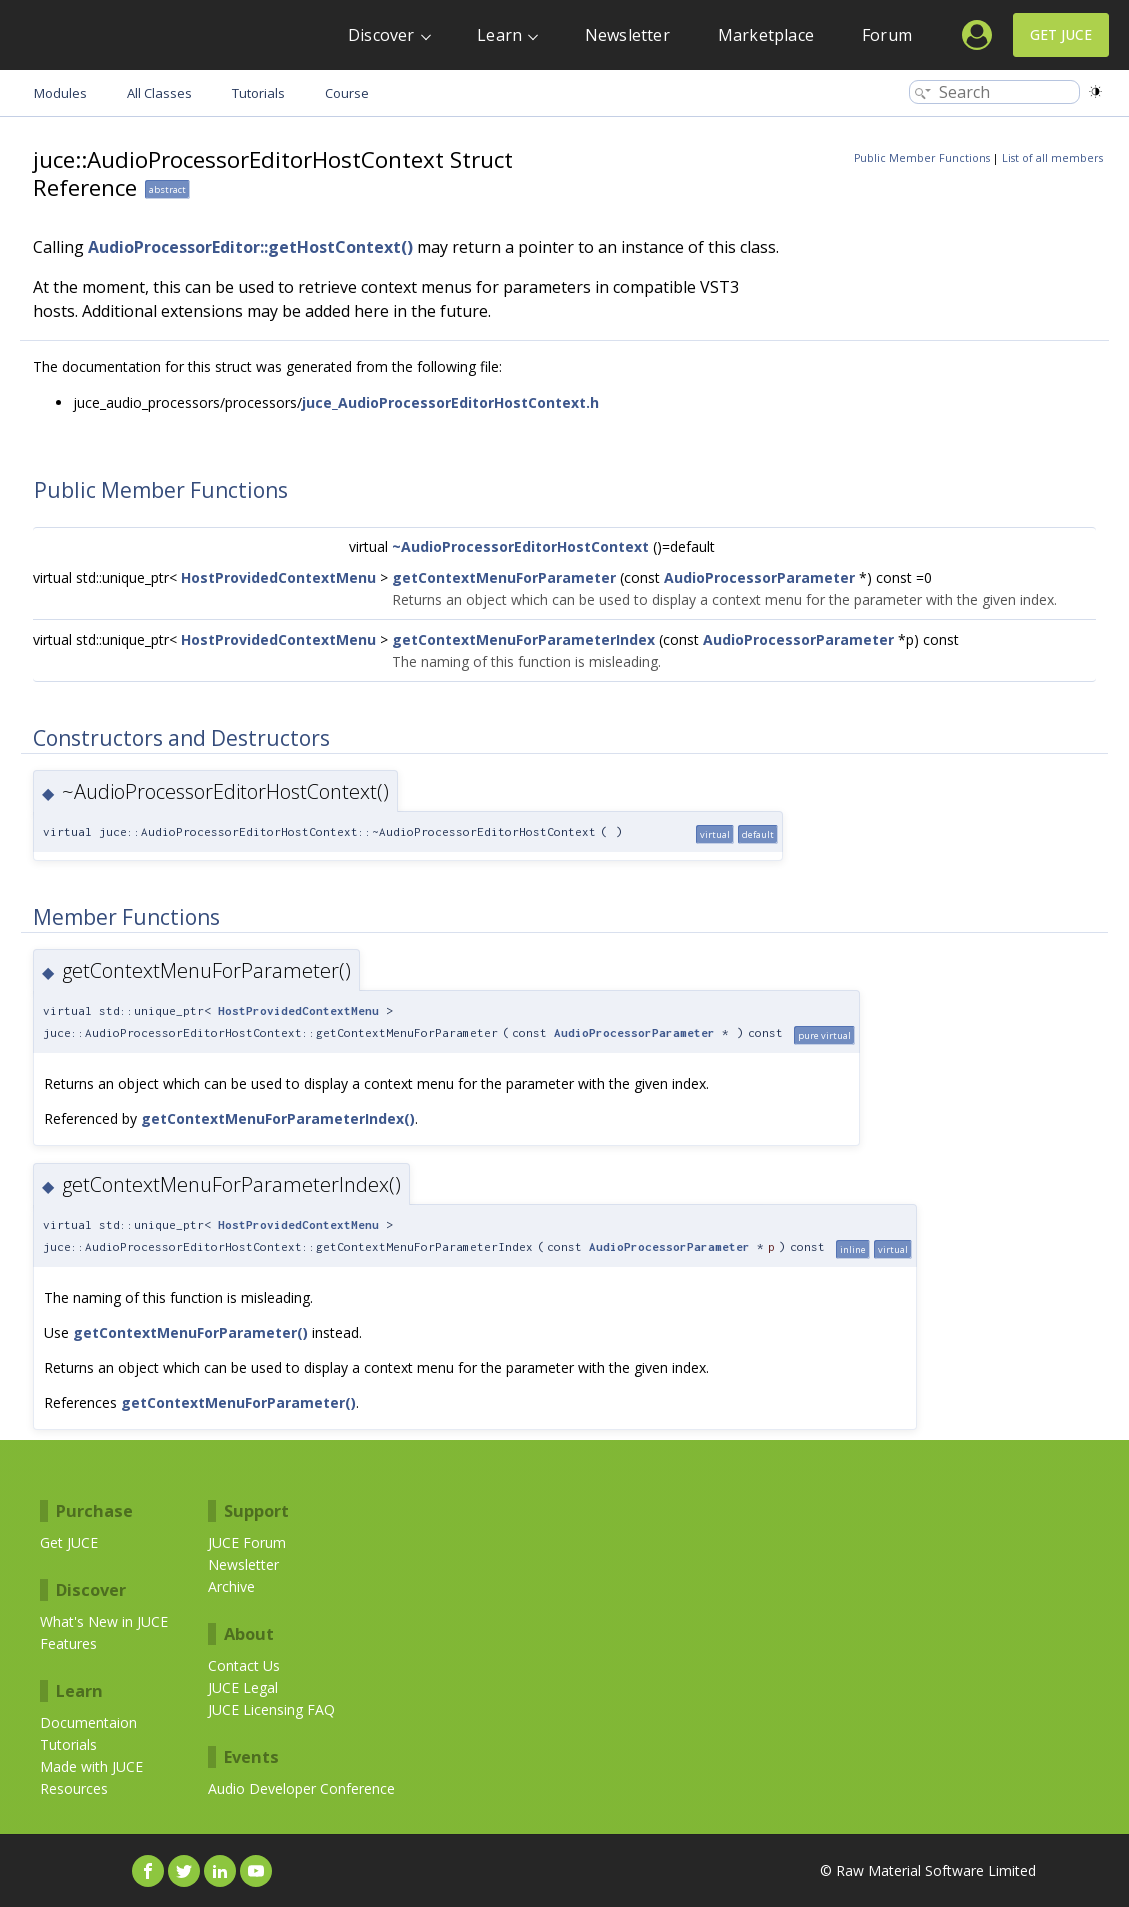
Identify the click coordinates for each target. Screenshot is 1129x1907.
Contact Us (244, 1665)
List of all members (1052, 158)
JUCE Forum (247, 1542)
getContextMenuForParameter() (190, 1332)
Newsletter (627, 35)
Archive (231, 1586)
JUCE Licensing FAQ (271, 1709)
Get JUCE (1061, 34)
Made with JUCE (91, 1766)
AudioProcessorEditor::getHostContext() (250, 247)
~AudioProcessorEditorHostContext (520, 546)
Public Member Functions (922, 158)
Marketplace (766, 35)
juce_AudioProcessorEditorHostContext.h (450, 402)
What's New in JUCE (104, 1621)
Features (68, 1643)
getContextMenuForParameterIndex (523, 639)
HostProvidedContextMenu (278, 577)
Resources (74, 1788)
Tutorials (68, 1744)
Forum (887, 35)
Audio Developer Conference (301, 1788)
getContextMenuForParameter (504, 577)
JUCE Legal (243, 1687)
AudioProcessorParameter (759, 577)
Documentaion (88, 1722)
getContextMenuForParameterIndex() (278, 1118)
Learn (499, 35)
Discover (381, 35)
